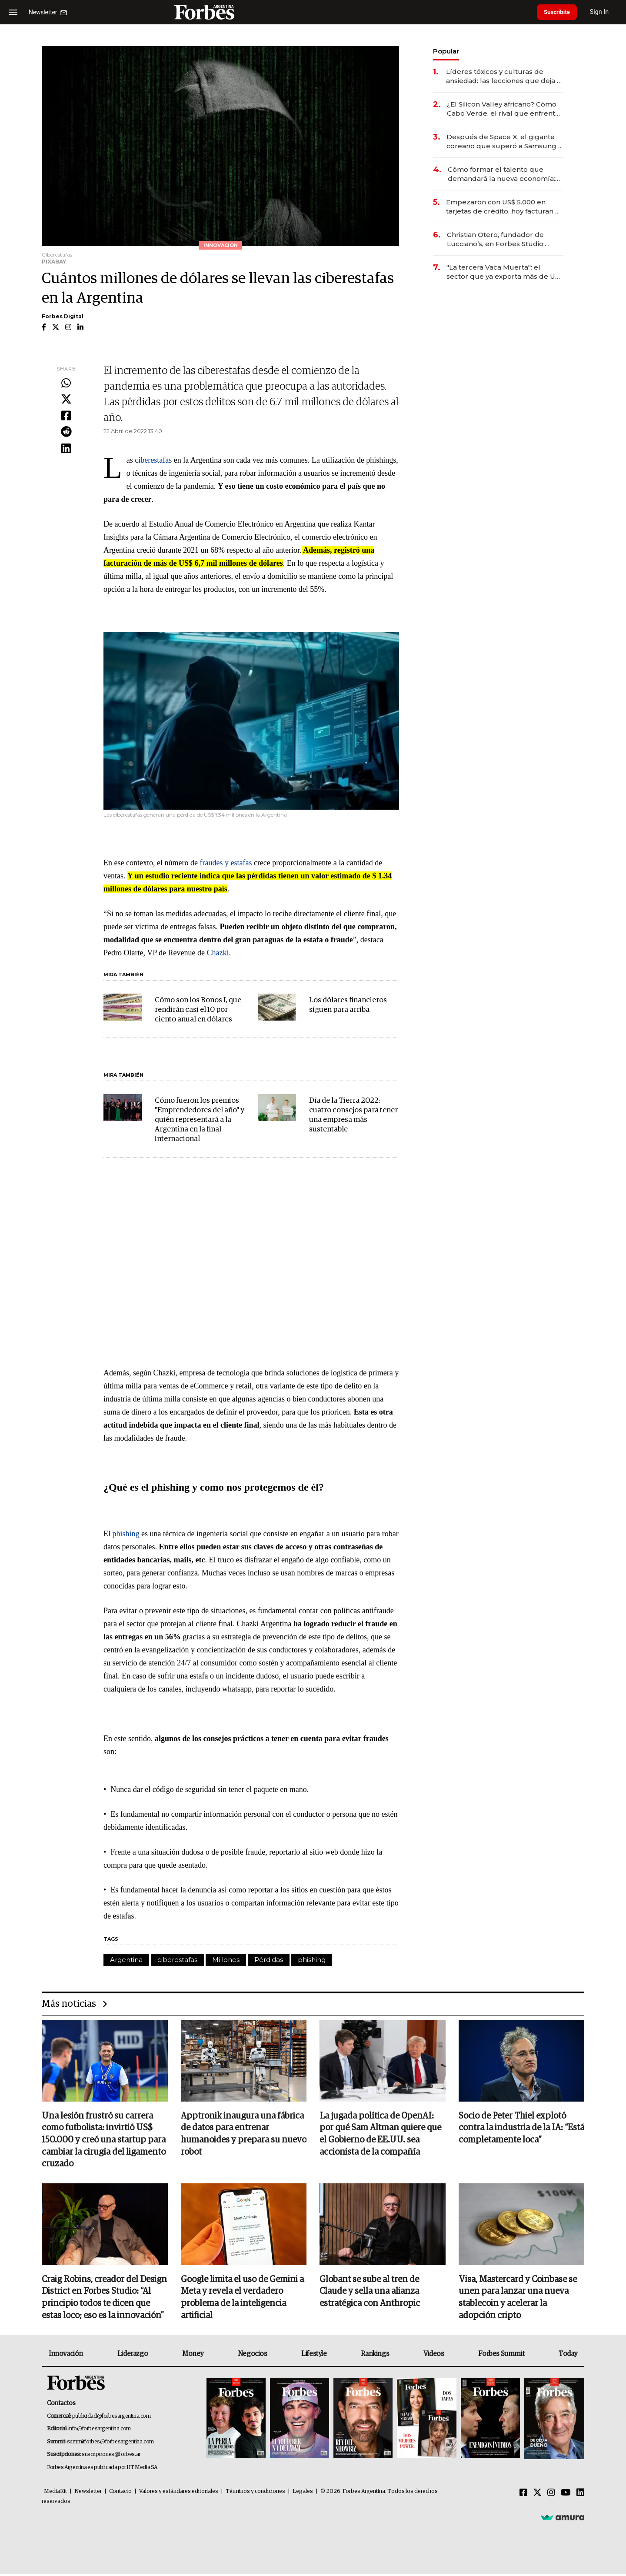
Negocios (252, 2355)
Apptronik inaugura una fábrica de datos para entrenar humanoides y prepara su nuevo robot (243, 2134)
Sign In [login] (604, 12)
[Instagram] (551, 2494)
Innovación (66, 2355)
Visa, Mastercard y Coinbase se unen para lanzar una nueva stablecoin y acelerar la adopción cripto (518, 2299)
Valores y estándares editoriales (178, 2493)
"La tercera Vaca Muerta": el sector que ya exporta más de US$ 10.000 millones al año (504, 272)
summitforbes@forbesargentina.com (110, 2443)
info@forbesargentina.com (99, 2430)
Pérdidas (268, 1959)
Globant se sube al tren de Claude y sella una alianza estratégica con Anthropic (370, 2292)
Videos (433, 2355)
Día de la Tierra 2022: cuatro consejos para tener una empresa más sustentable (353, 1115)
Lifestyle (313, 2355)
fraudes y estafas (226, 862)
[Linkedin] (580, 2494)
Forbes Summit (501, 2355)
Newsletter (88, 2493)
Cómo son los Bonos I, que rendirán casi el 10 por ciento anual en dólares (198, 1010)
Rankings (375, 2355)
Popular (446, 51)
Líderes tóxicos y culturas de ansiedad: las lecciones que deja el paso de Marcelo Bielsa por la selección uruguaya (504, 76)
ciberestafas (153, 460)
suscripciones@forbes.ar (111, 2456)
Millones (226, 1959)
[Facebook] (523, 2494)
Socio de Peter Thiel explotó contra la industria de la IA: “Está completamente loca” (521, 2128)
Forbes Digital (62, 316)
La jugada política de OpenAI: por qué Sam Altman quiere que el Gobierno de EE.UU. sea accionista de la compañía (380, 2134)
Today (568, 2355)
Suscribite (559, 12)
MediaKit (55, 2493)
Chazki (217, 952)
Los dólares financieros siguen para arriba (348, 1005)
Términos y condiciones (255, 2493)
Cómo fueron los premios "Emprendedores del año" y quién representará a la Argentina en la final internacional (199, 1120)
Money (192, 2355)
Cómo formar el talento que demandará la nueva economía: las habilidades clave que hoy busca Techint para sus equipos (502, 174)
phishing (126, 1533)
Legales (303, 2493)
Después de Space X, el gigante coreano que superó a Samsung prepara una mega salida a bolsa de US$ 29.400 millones (502, 141)
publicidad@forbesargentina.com (111, 2418)
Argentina (126, 1959)
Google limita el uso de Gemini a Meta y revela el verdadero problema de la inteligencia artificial (242, 2299)
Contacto (120, 2493)
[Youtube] (566, 2494)
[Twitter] (537, 2494)
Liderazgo (132, 2355)
